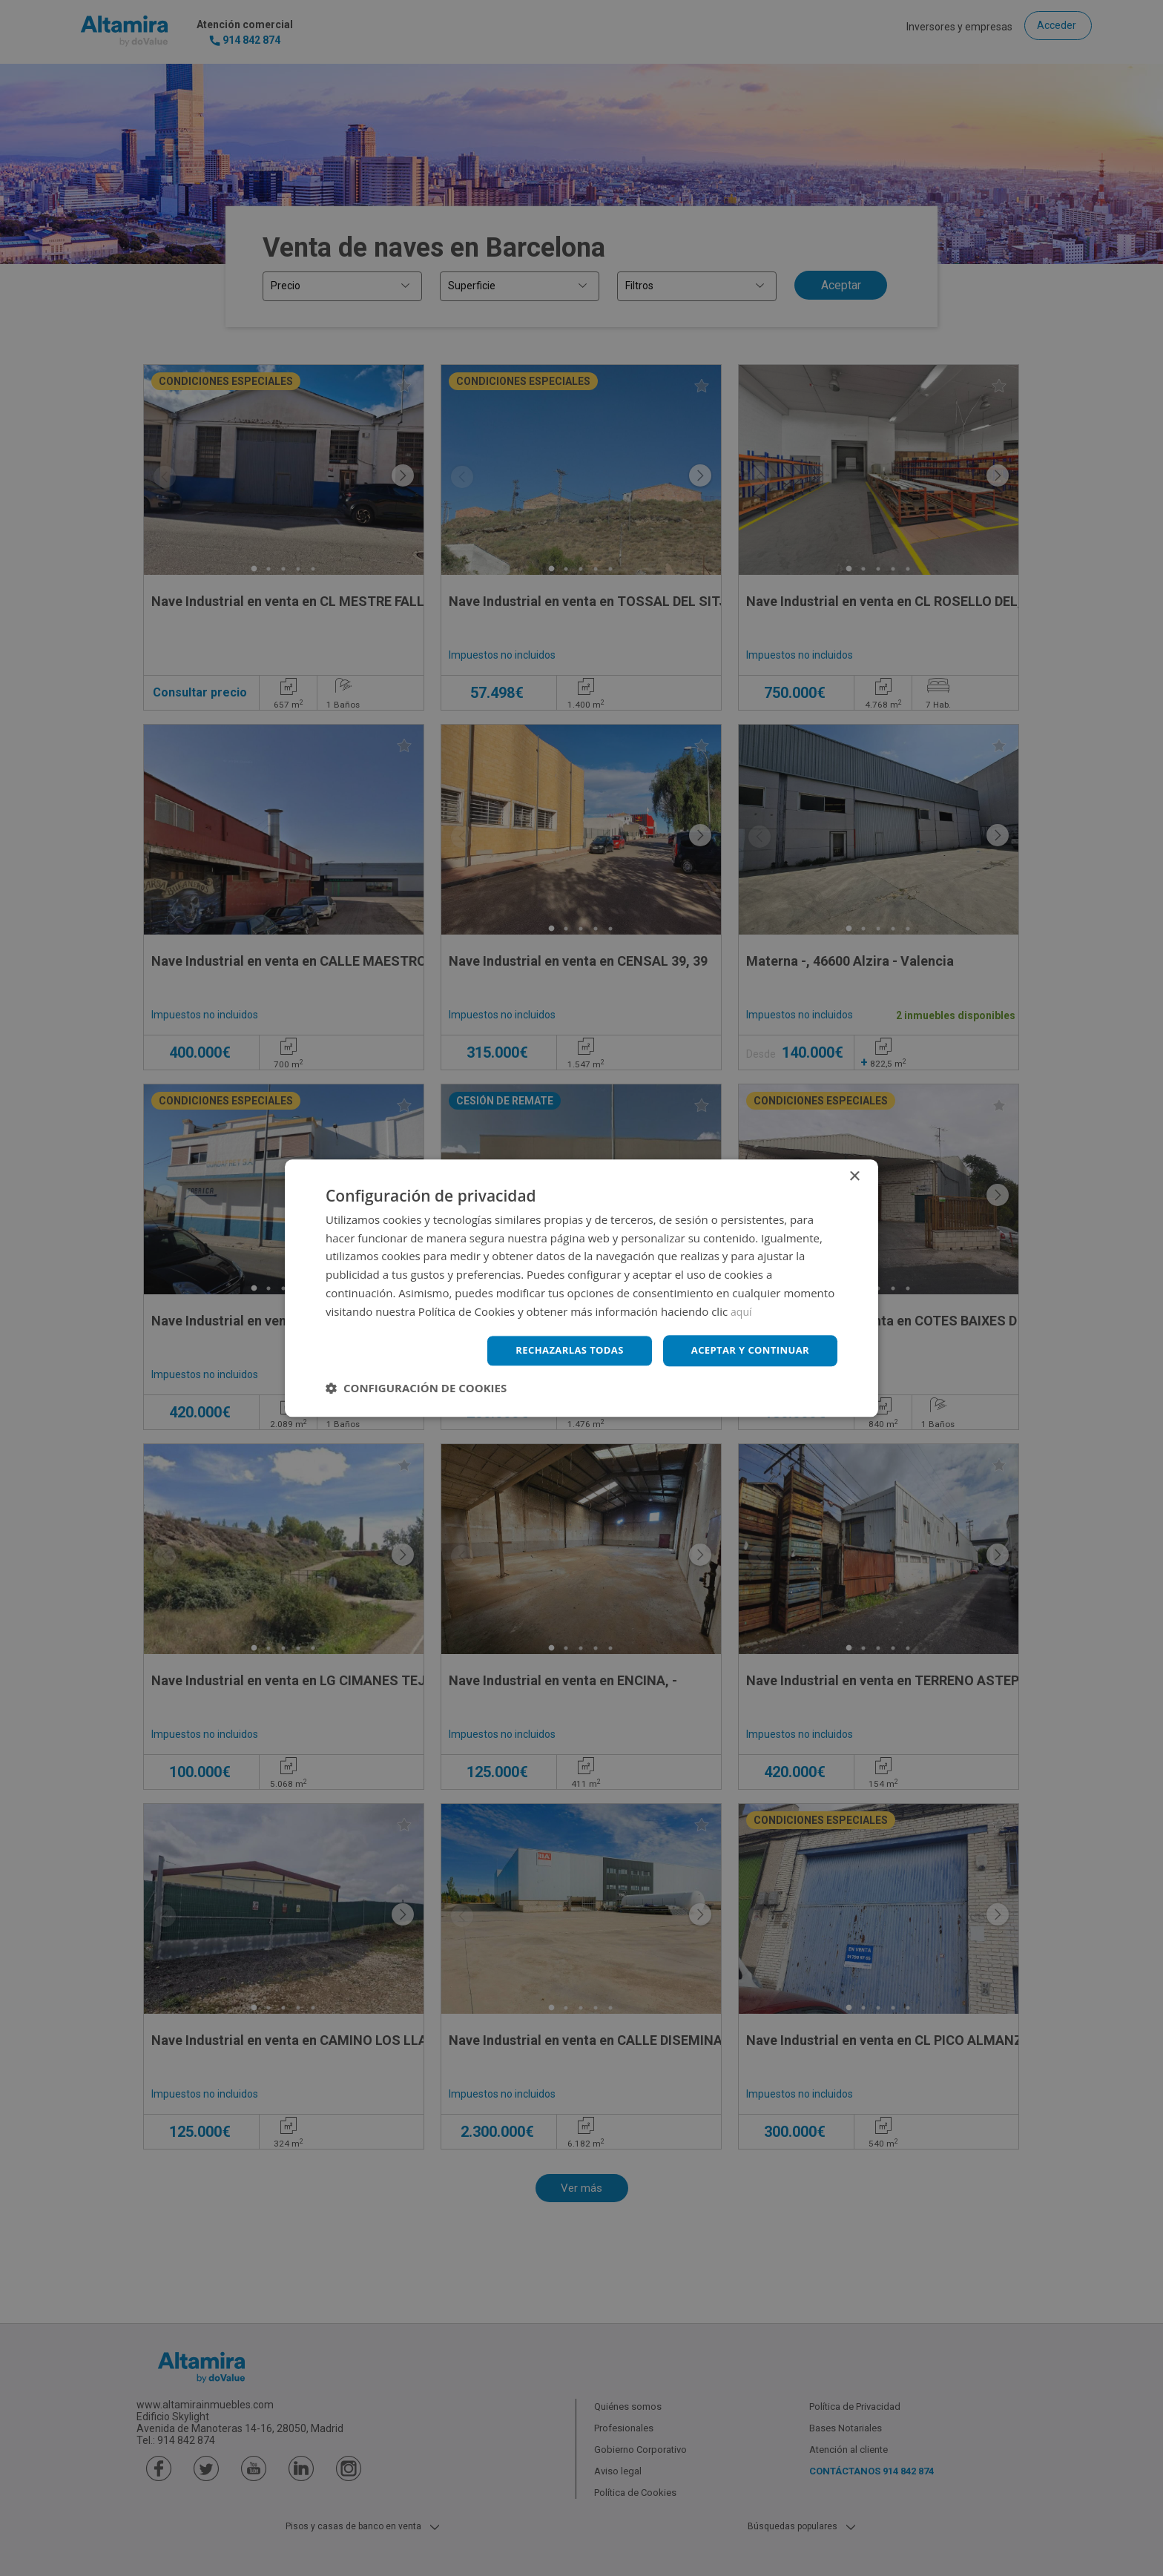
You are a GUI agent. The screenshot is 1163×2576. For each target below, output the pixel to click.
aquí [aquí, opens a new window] (742, 1309)
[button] (416, 1389)
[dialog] (581, 1288)
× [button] (854, 1175)
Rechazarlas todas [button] (557, 1350)
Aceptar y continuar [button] (745, 1350)
